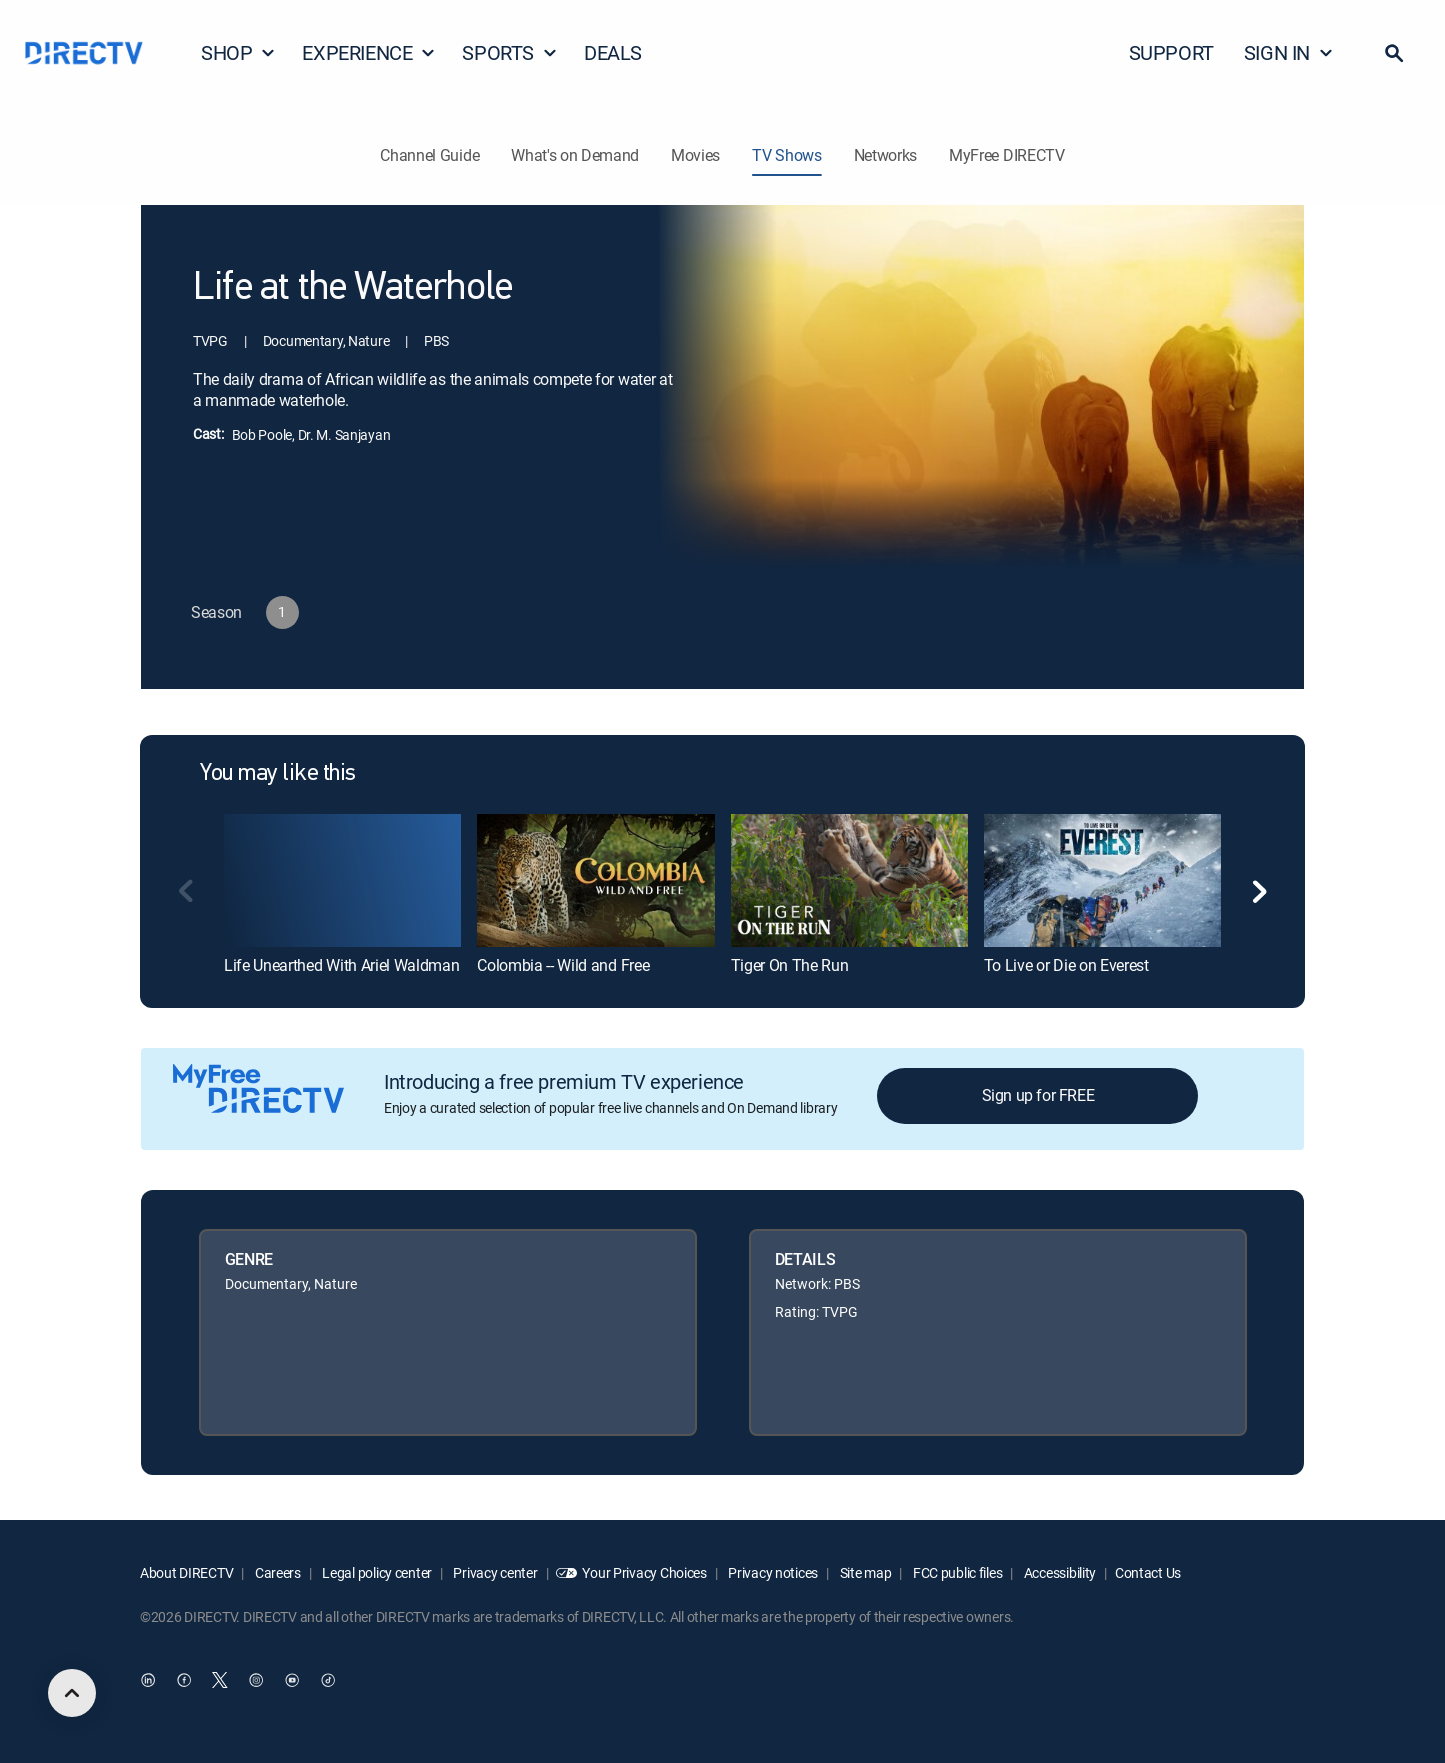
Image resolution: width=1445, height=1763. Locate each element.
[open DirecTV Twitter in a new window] (220, 1680)
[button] (1394, 53)
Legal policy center (376, 1572)
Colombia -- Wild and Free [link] (563, 965)
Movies (695, 155)
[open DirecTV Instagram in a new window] (256, 1680)
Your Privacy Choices (644, 1572)
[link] (342, 880)
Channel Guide (429, 155)
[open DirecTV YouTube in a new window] (292, 1680)
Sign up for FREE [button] (1038, 1095)
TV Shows (786, 155)
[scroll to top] (72, 1693)
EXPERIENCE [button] (369, 52)
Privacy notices (772, 1572)
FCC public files (956, 1572)
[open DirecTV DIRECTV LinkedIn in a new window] (148, 1680)
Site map (864, 1572)
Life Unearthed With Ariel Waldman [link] (341, 965)
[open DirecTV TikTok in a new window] (328, 1680)
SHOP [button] (238, 52)
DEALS (613, 52)
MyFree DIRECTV (1007, 155)
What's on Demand (575, 155)
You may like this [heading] (278, 774)
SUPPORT (1171, 52)
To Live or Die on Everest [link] (1066, 965)
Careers (276, 1572)
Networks (885, 155)
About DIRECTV (186, 1572)
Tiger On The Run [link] (790, 965)
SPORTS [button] (510, 52)
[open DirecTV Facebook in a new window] (184, 1680)
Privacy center (494, 1572)
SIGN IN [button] (1289, 52)
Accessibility (1058, 1572)
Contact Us (1148, 1572)
